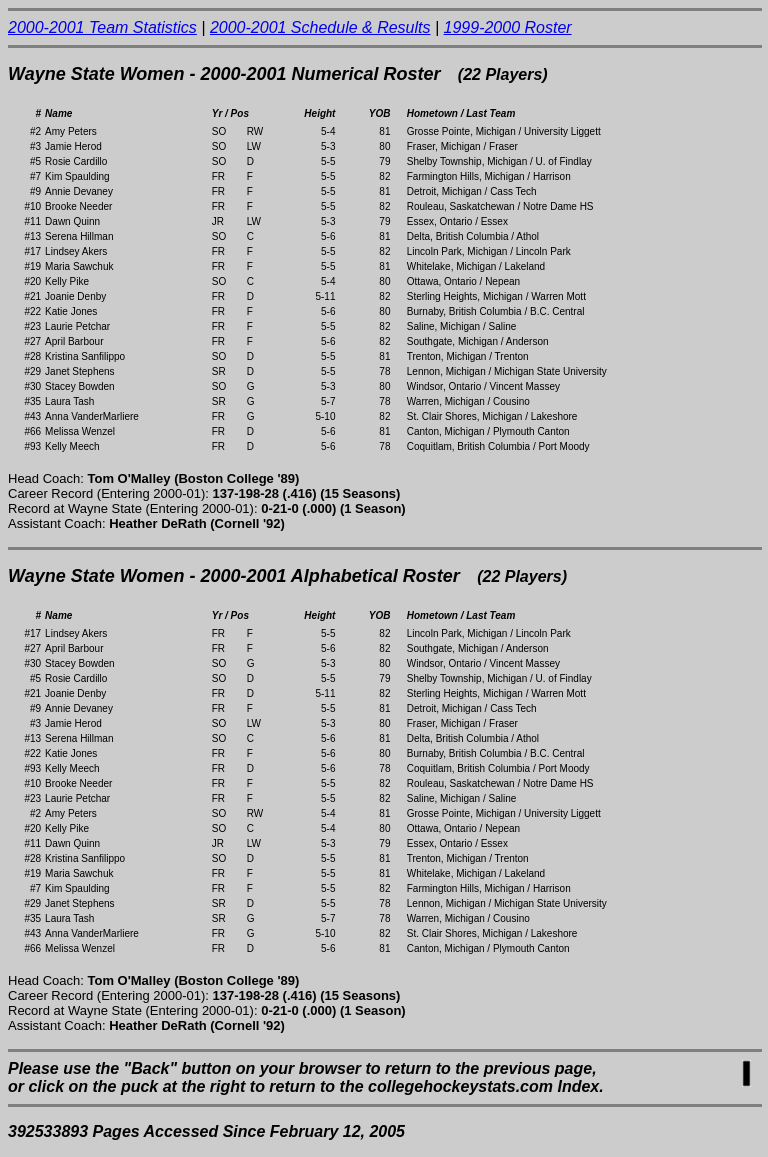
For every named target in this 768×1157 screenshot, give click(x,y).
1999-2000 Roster (508, 27)
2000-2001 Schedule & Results (320, 27)
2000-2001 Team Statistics (102, 27)
